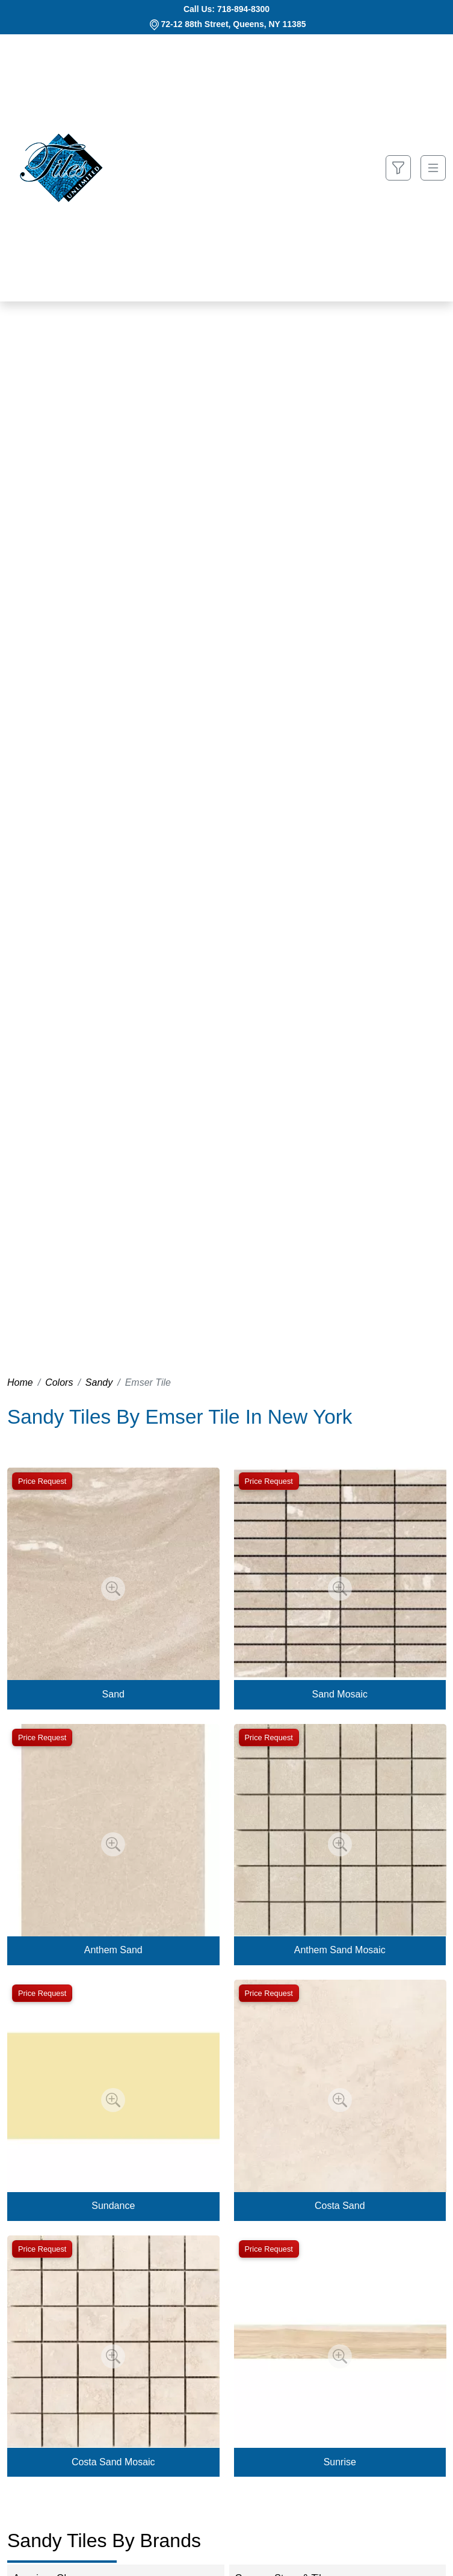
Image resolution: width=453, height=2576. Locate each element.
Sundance (113, 2206)
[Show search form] (398, 168)
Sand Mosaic (340, 1694)
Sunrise (340, 2462)
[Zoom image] (113, 1589)
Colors (59, 1382)
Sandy (98, 1382)
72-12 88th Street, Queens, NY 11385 (233, 24)
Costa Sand (340, 2206)
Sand (113, 1694)
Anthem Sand (113, 1950)
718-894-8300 (243, 9)
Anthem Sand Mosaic (340, 1950)
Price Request (42, 1481)
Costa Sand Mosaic (113, 2462)
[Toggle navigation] (433, 168)
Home (20, 1382)
